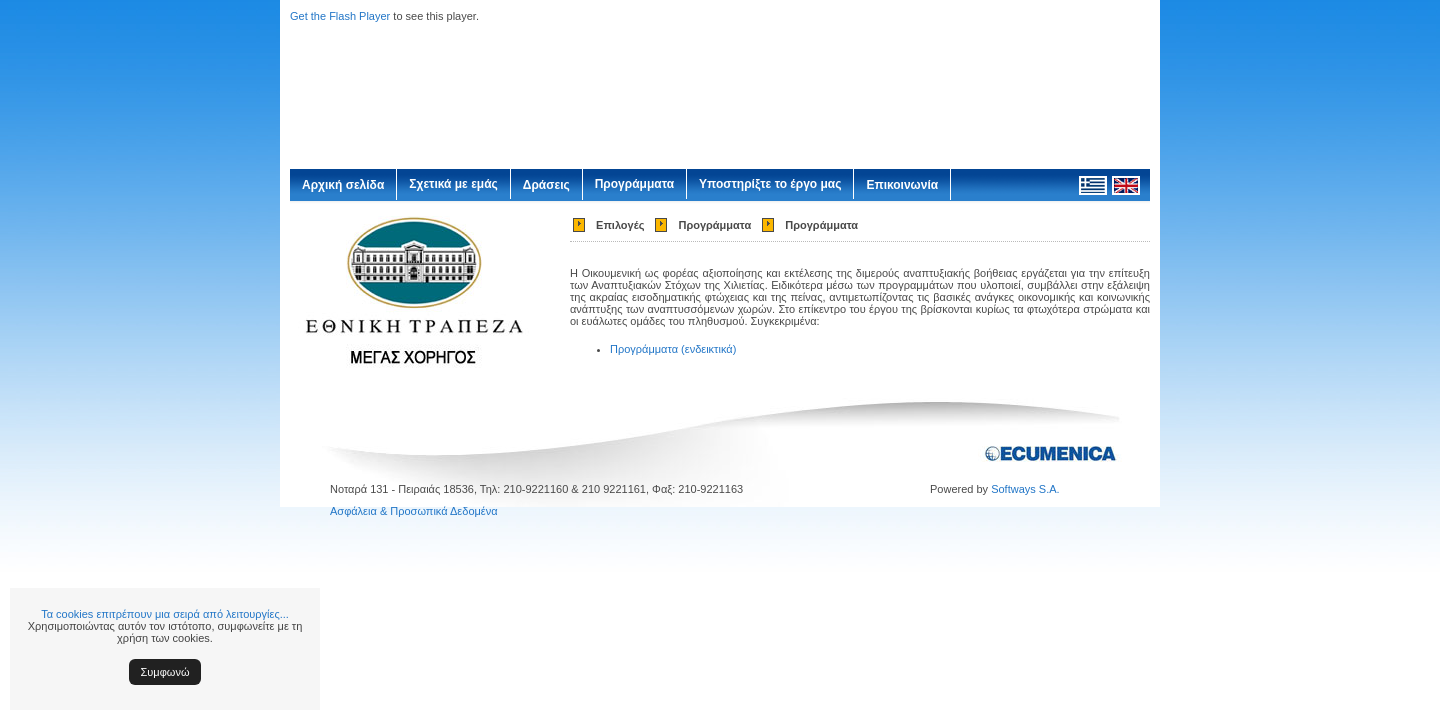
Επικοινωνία (902, 185)
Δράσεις (546, 185)
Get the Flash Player (340, 16)
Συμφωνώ (165, 672)
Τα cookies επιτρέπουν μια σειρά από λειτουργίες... (165, 614)
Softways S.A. (1025, 489)
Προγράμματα (634, 184)
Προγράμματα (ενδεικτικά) (673, 349)
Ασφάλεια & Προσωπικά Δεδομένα (414, 511)
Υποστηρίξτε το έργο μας (770, 184)
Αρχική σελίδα (343, 185)
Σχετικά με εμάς (453, 184)
